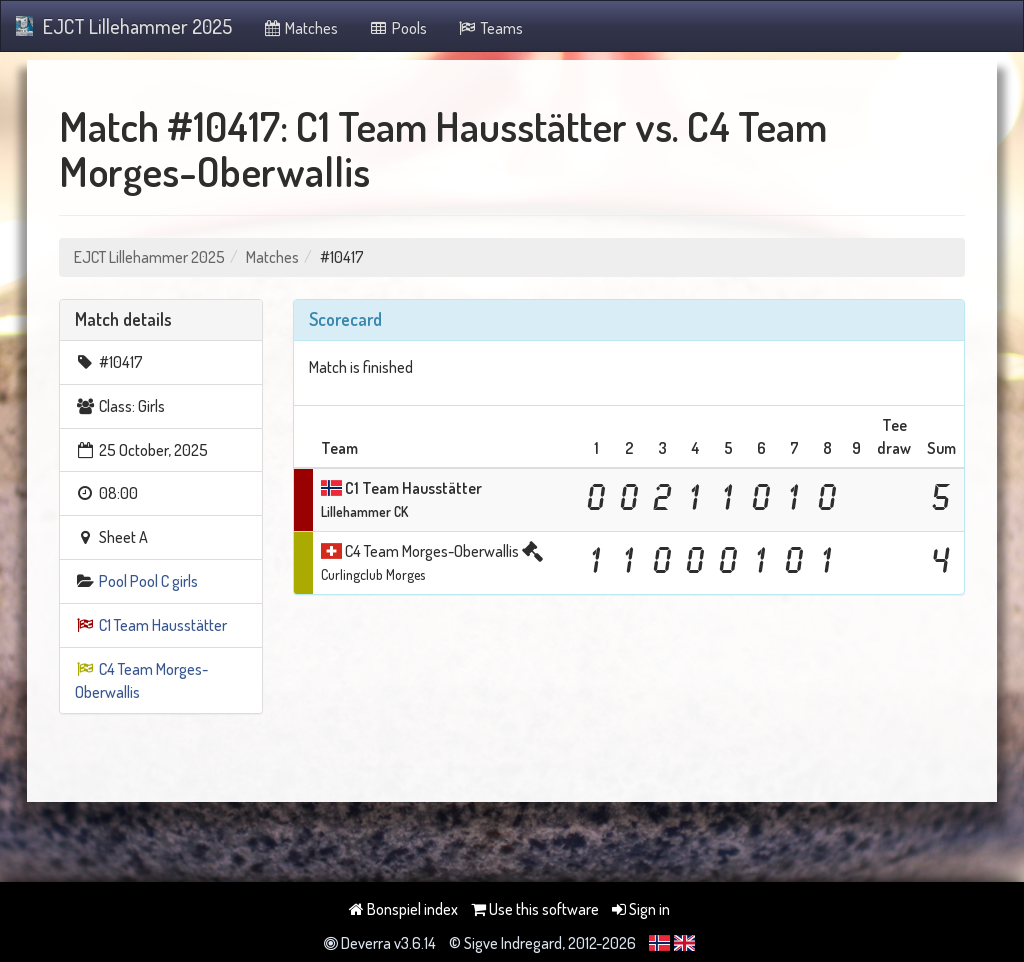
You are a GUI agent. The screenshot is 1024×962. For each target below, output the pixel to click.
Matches (300, 28)
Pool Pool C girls (148, 581)
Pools (397, 28)
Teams (490, 28)
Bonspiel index (403, 909)
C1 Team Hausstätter (163, 625)
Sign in (641, 909)
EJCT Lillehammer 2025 (124, 26)
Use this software (535, 909)
